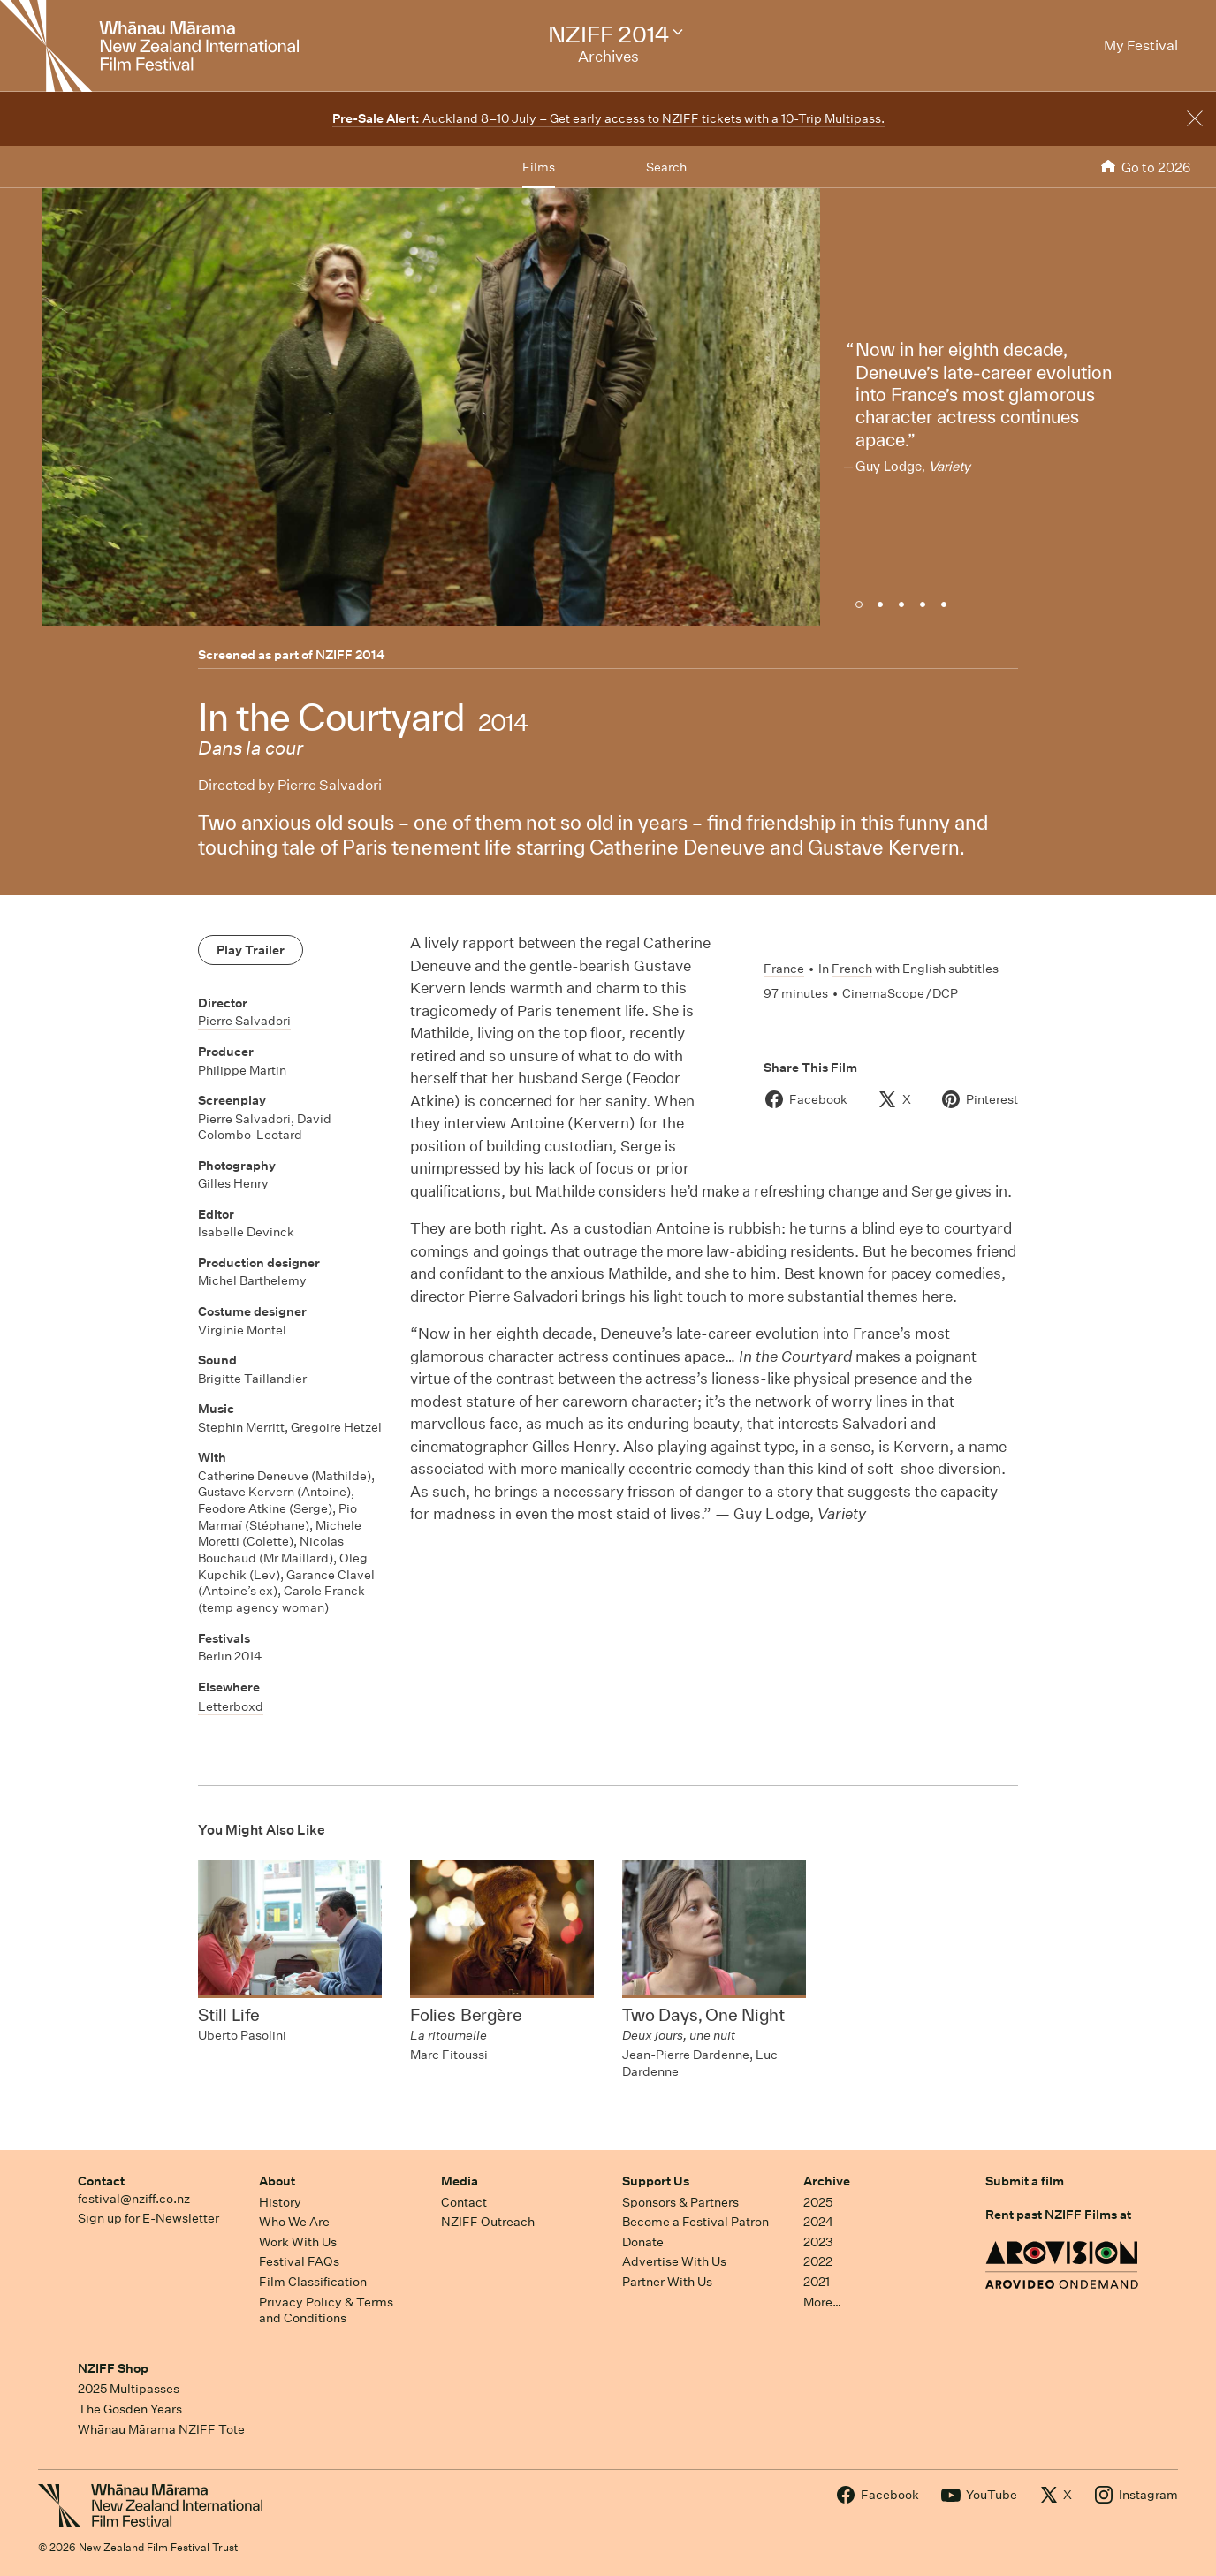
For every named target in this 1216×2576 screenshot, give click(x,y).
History (280, 2202)
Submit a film (1024, 2181)
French (852, 968)
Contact (101, 2181)
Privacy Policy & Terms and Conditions (326, 2310)
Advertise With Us (674, 2261)
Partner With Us (667, 2282)
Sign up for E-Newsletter (148, 2218)
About (277, 2181)
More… (822, 2302)
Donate (643, 2242)
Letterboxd (230, 1706)
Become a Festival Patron (695, 2222)
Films (538, 167)
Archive (826, 2181)
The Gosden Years (130, 2409)
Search (666, 167)
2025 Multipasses (128, 2389)
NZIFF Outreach (488, 2222)
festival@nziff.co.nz (134, 2199)
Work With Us (298, 2242)
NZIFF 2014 (350, 655)
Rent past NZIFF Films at (1058, 2215)
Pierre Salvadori (329, 785)
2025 (817, 2202)
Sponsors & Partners (680, 2202)
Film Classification (313, 2282)
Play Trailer (251, 950)
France (784, 968)
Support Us (655, 2181)
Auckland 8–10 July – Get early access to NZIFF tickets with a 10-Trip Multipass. (608, 118)
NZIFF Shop (113, 2368)
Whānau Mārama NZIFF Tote (161, 2429)
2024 (818, 2222)
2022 (817, 2261)
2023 (818, 2242)
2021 (816, 2282)
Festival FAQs (299, 2261)
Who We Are (294, 2222)
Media (459, 2181)
